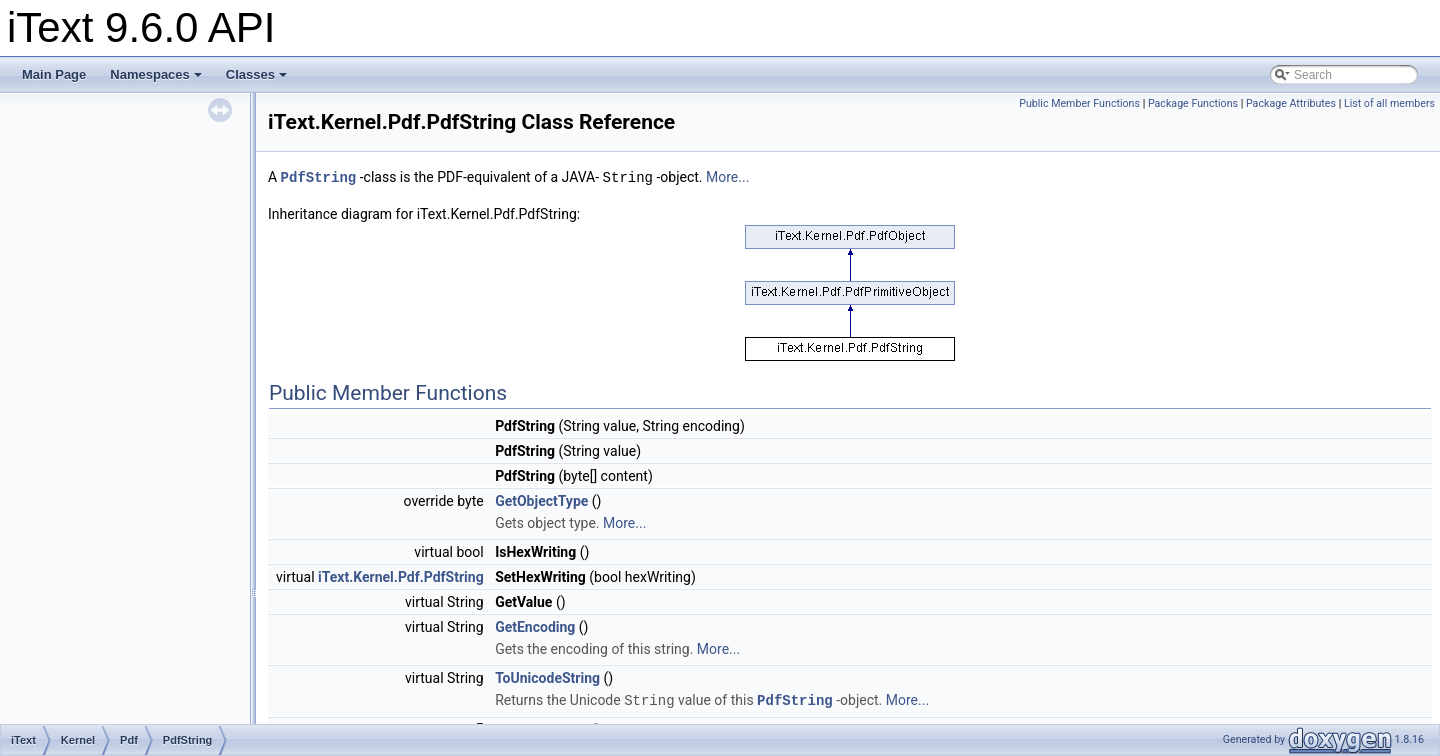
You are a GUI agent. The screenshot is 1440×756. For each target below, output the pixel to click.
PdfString (319, 176)
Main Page (54, 74)
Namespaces (156, 74)
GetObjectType (541, 500)
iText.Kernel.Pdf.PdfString (401, 576)
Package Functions (1193, 103)
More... (727, 177)
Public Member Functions (1079, 103)
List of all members (1389, 103)
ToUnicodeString (547, 677)
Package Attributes (1291, 103)
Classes (256, 74)
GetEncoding (535, 626)
